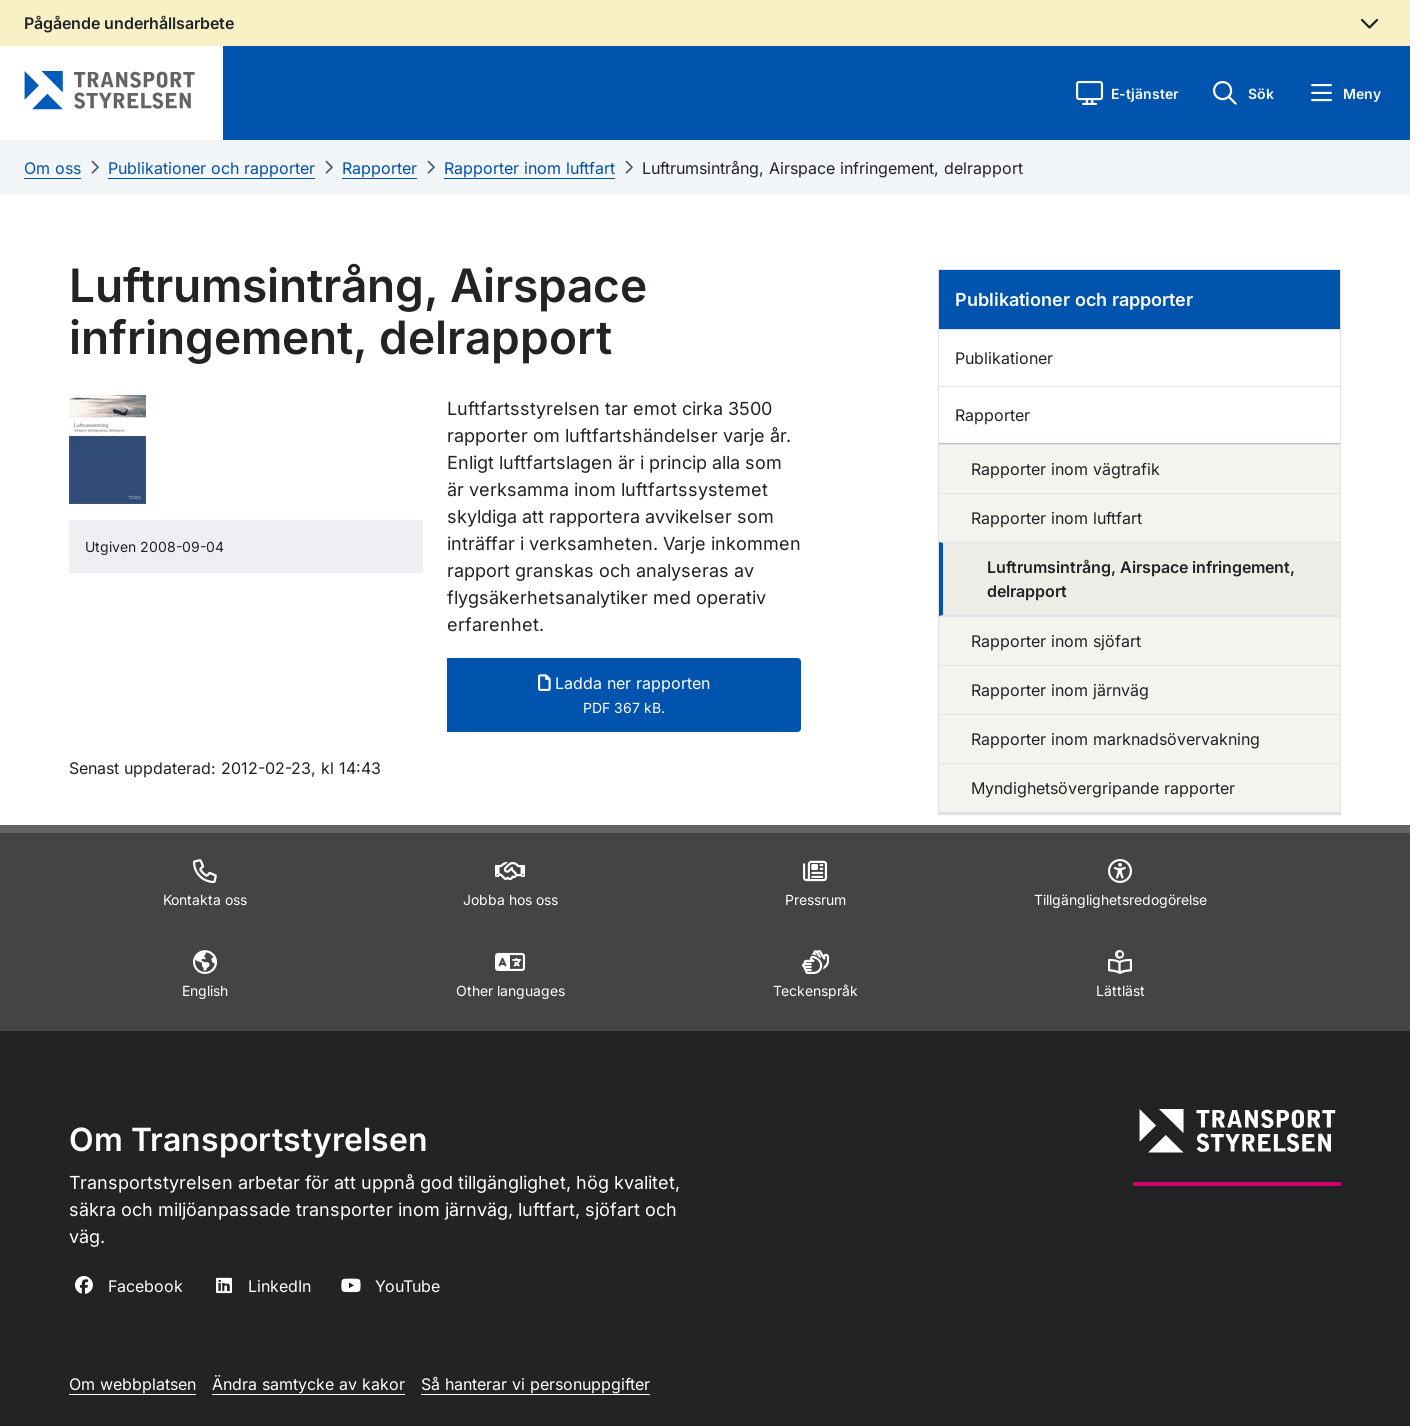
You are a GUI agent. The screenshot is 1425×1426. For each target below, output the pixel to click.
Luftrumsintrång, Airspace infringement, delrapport (832, 168)
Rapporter (379, 168)
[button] (1127, 93)
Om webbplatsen (132, 1384)
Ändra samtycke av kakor (308, 1384)
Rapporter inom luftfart (529, 168)
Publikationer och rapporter (211, 168)
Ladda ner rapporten (624, 694)
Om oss (52, 168)
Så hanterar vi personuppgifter (535, 1384)
